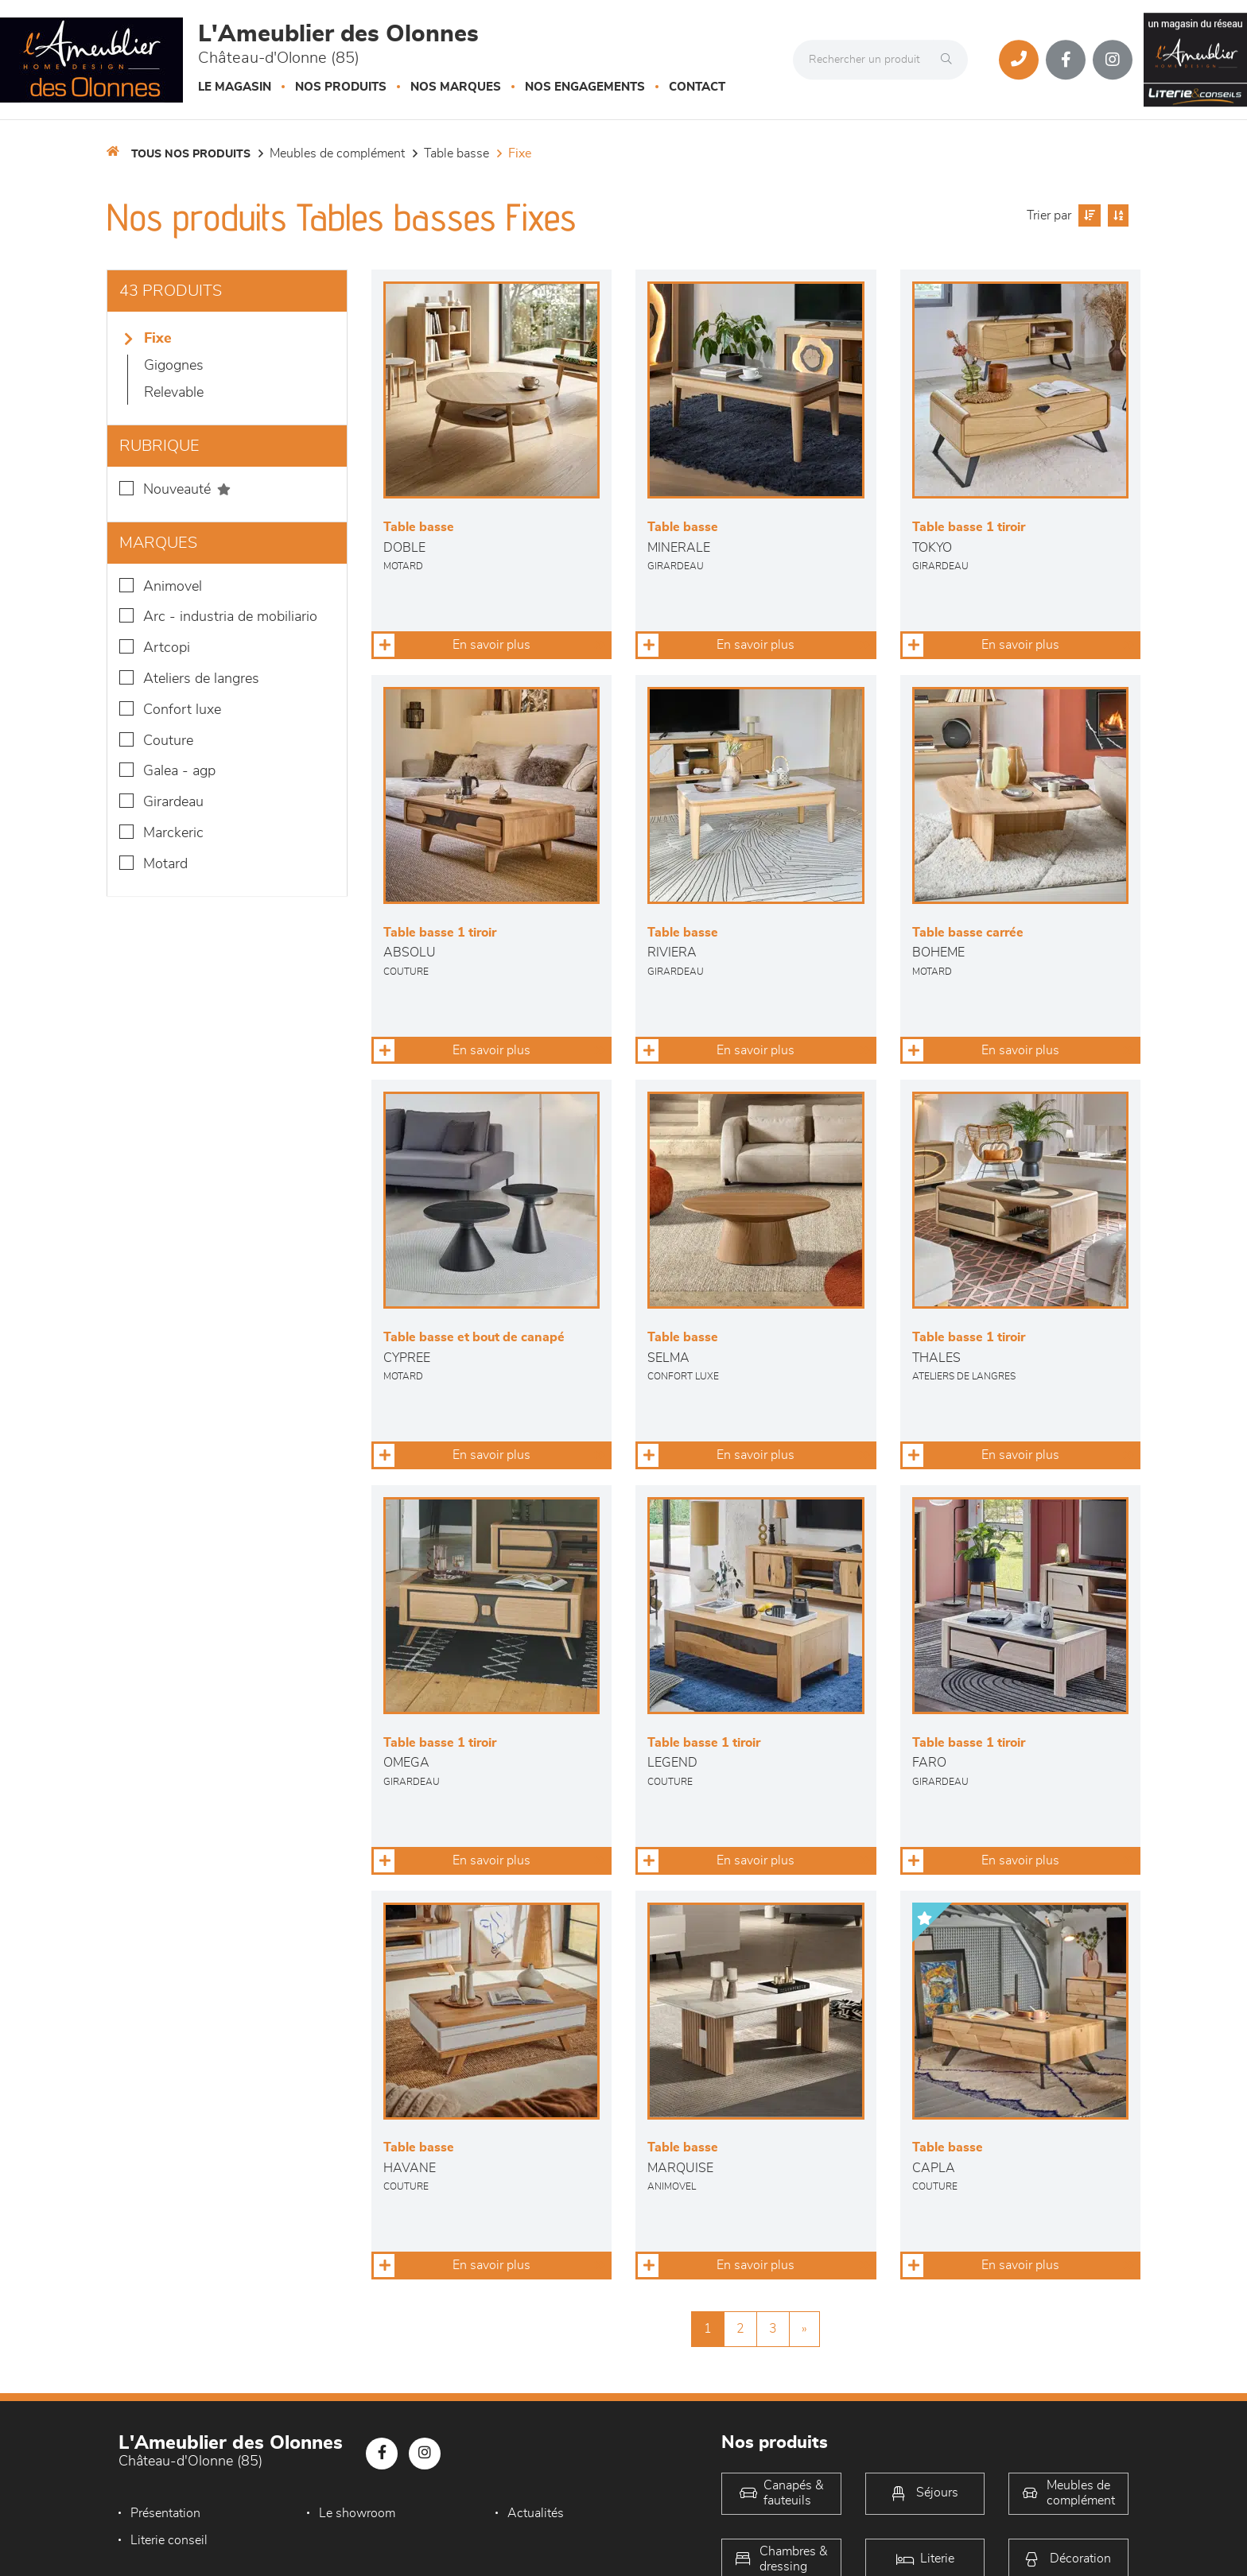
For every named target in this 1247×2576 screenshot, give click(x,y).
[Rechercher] (950, 60)
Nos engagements (585, 87)
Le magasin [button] (234, 87)
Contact (697, 87)
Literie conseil (169, 2540)
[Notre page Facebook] (1066, 60)
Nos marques (455, 87)
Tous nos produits (191, 154)
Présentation (165, 2513)
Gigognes (174, 366)
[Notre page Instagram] (1112, 60)
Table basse (456, 153)
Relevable (174, 393)
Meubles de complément (337, 153)
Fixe (519, 153)
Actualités (535, 2513)
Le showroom (357, 2513)
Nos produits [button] (341, 87)
